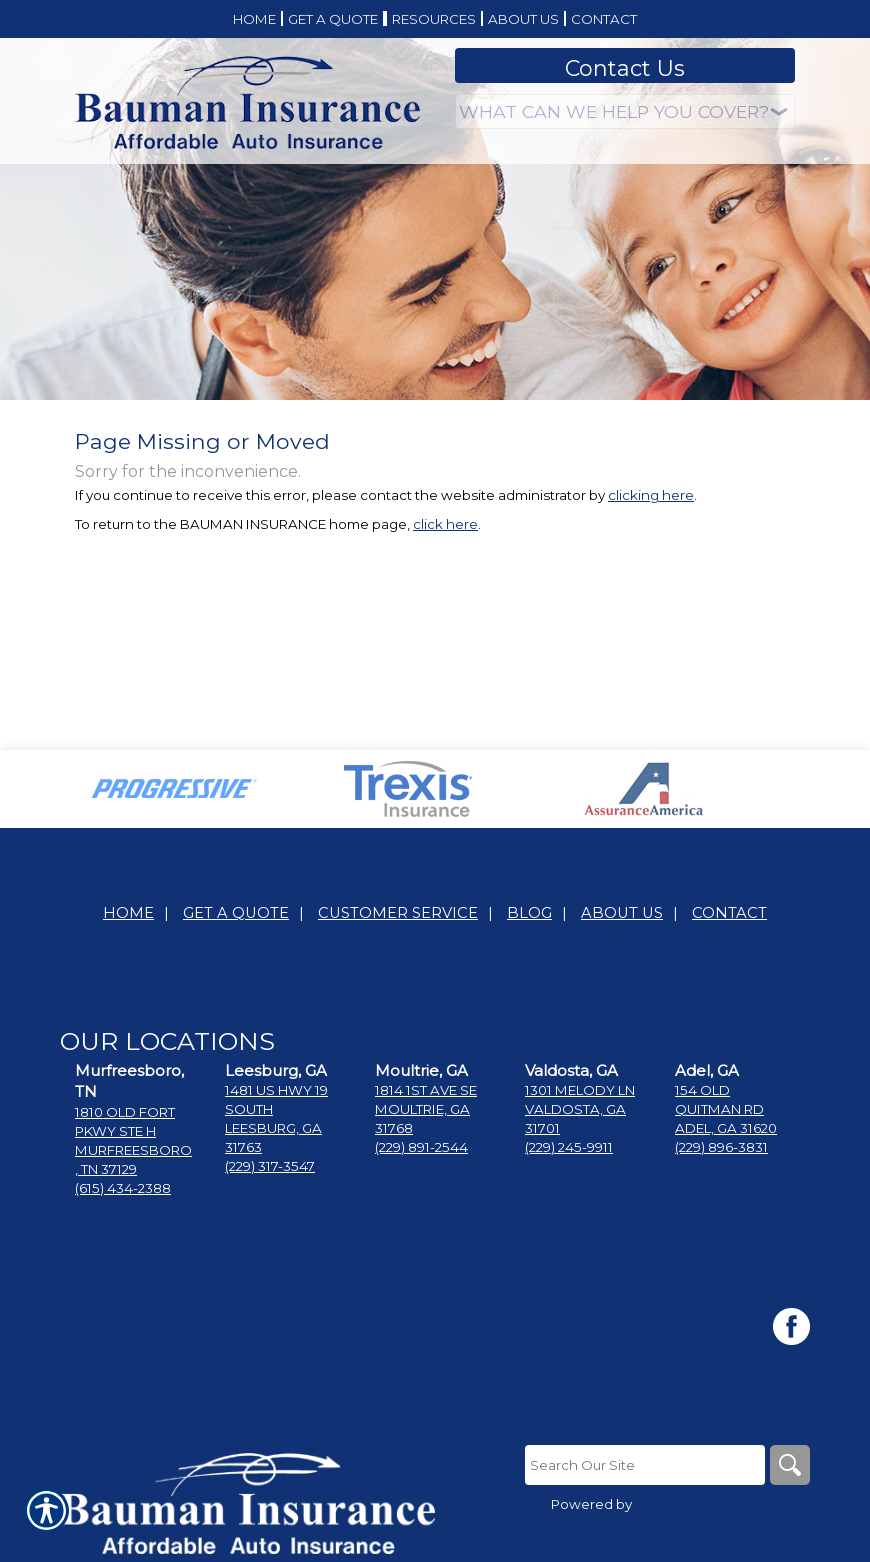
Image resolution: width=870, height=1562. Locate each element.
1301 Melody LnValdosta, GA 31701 (580, 1109)
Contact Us (625, 68)
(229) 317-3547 (270, 1166)
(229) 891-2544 (421, 1147)
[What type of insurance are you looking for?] (625, 111)
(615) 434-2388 (123, 1188)
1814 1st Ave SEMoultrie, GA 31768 (426, 1109)
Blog (529, 913)
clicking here (651, 495)
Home (128, 913)
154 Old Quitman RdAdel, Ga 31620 (726, 1109)
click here (445, 524)
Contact (729, 913)
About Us (622, 913)
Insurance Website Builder (722, 1504)
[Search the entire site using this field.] (645, 1465)
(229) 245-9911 (569, 1147)
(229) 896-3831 (721, 1147)
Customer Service (398, 913)
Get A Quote (236, 913)
